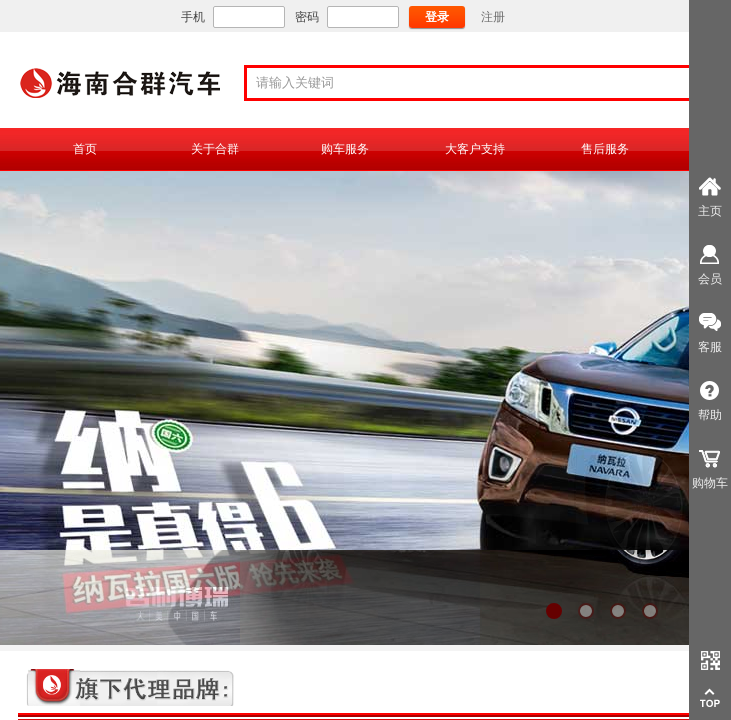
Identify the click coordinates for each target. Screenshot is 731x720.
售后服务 (605, 149)
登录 (437, 17)
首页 (85, 149)
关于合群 (215, 149)
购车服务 (345, 149)
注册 (493, 17)
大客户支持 (475, 149)
